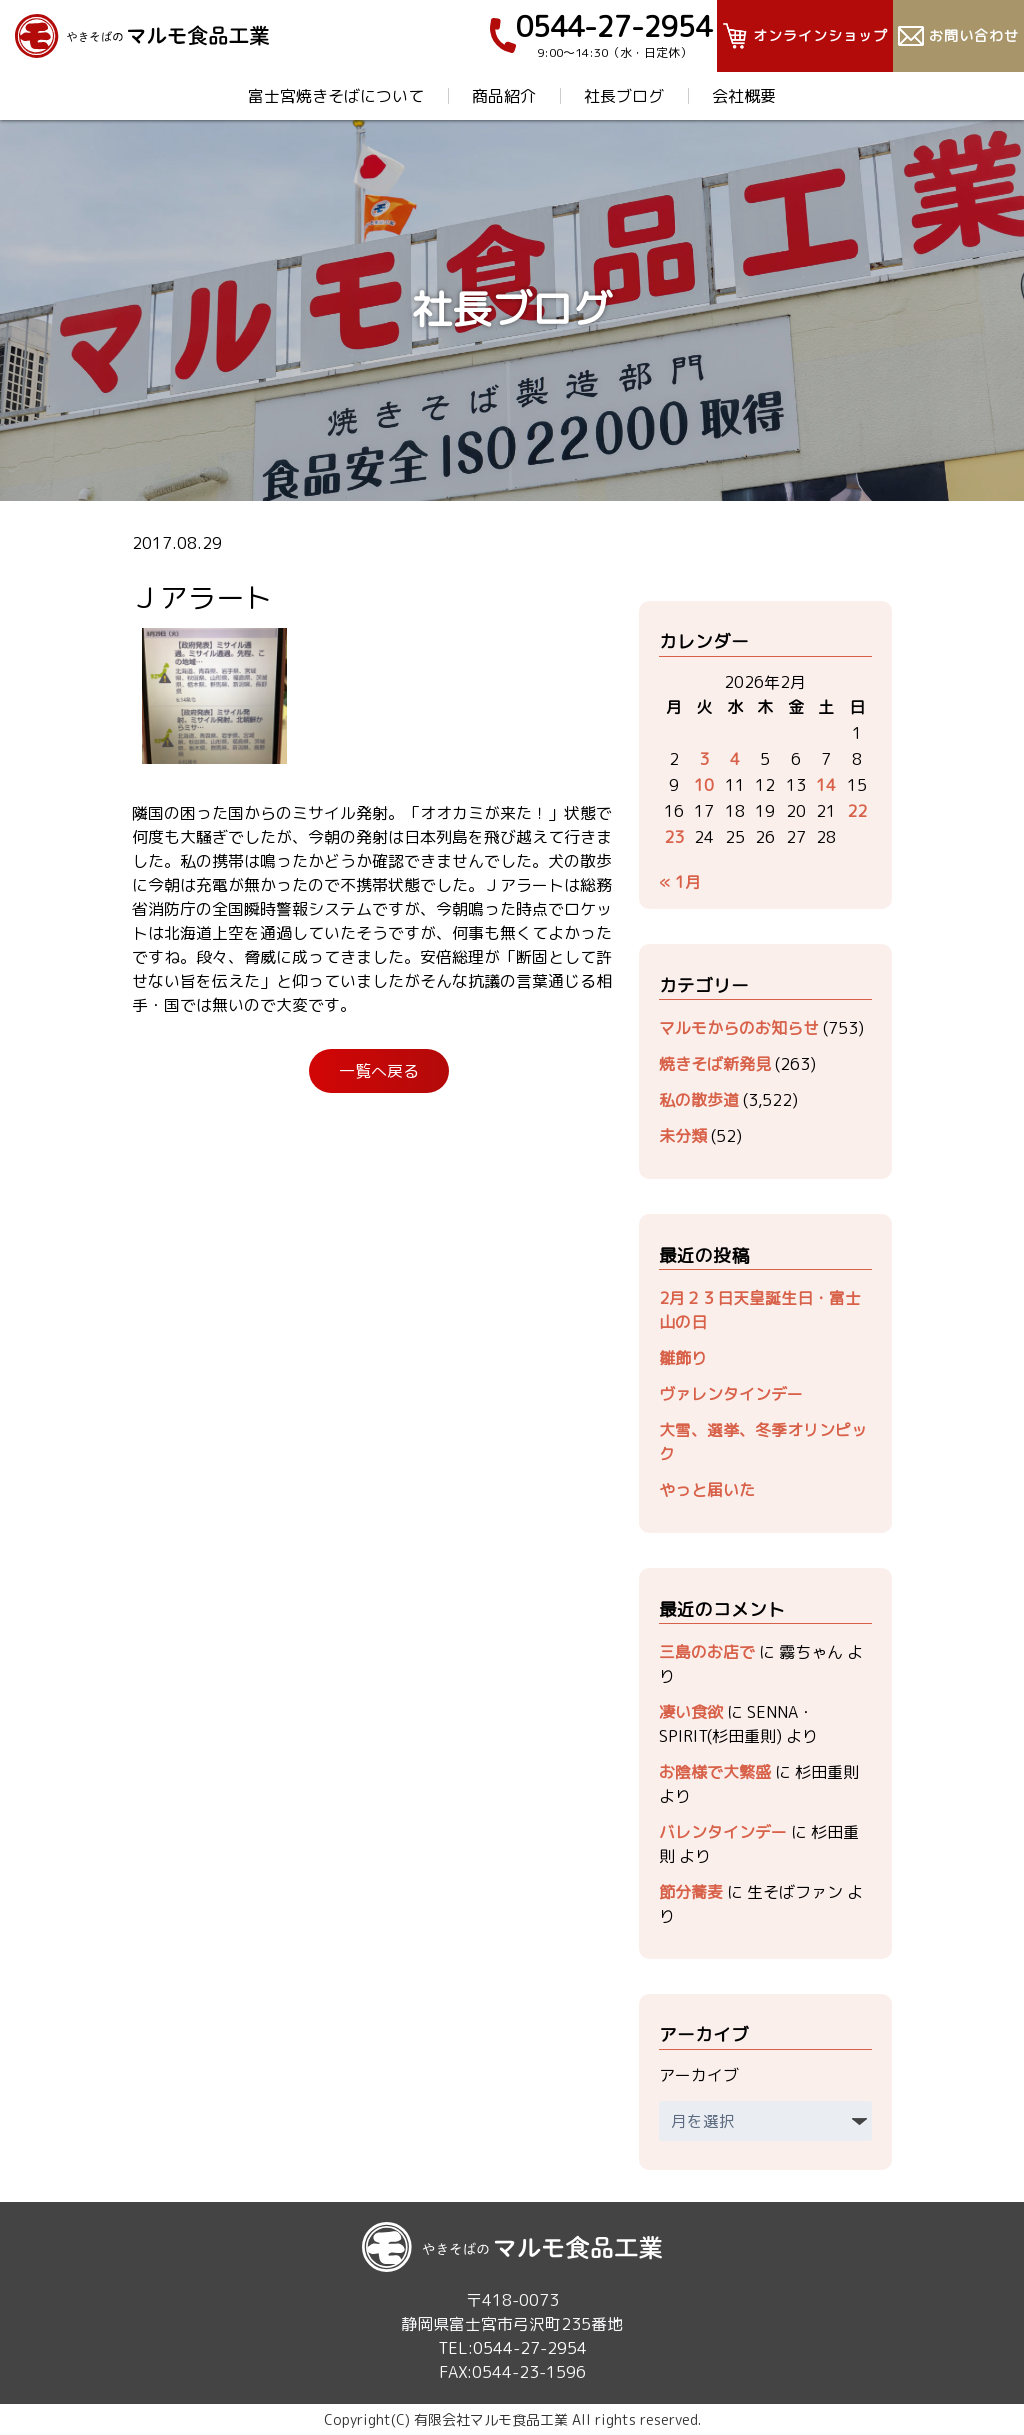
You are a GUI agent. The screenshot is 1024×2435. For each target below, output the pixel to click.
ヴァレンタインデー (731, 1394)
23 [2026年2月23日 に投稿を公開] (674, 837)
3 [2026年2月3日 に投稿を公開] (704, 759)
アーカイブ (699, 2075)
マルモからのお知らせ (739, 1028)
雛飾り (683, 1358)
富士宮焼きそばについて (336, 96)
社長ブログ (624, 96)
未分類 (683, 1136)
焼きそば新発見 (715, 1064)
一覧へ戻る (379, 1071)
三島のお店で (707, 1652)
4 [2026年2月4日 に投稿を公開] (735, 759)
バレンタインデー (723, 1832)
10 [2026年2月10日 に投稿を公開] (704, 785)
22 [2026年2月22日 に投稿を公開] (857, 811)
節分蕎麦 (691, 1892)
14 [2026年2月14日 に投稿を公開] (826, 785)
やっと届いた (707, 1490)
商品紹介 (504, 96)
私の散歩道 (699, 1100)
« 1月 (680, 882)
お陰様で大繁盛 (715, 1772)
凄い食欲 (691, 1712)
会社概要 (744, 96)
